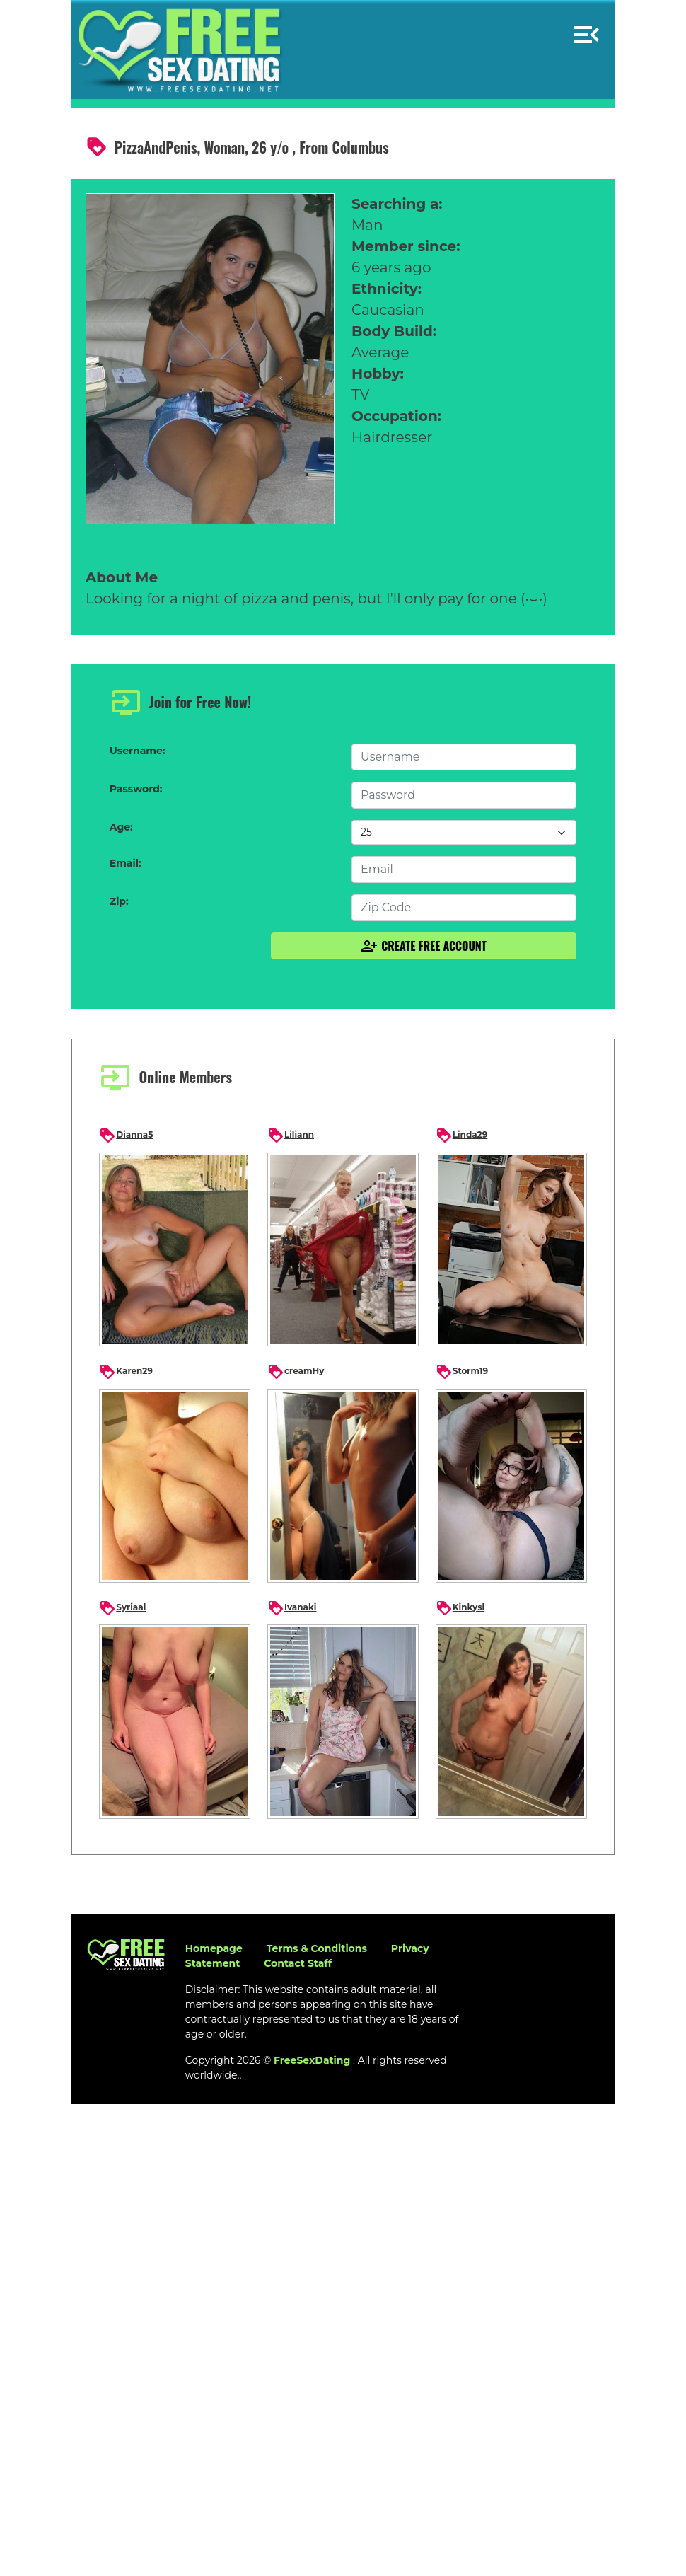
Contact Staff (298, 1963)
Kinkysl (460, 1608)
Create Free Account (424, 945)
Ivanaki (291, 1608)
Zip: (119, 901)
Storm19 (462, 1371)
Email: (125, 863)
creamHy (295, 1371)
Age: (121, 827)
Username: (137, 750)
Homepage (214, 1948)
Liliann (290, 1135)
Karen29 (126, 1371)
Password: (136, 788)
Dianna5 (126, 1135)
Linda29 (462, 1135)
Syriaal (122, 1608)
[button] (586, 28)
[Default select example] (463, 832)
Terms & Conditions (317, 1948)
